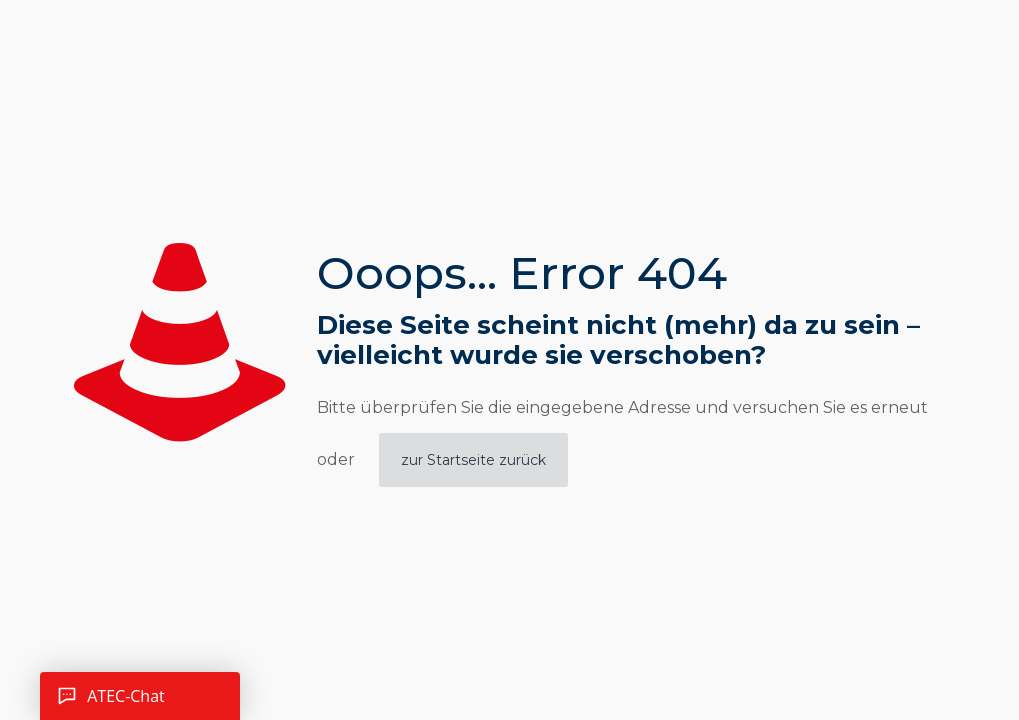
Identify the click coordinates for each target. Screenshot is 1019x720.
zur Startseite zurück (473, 460)
